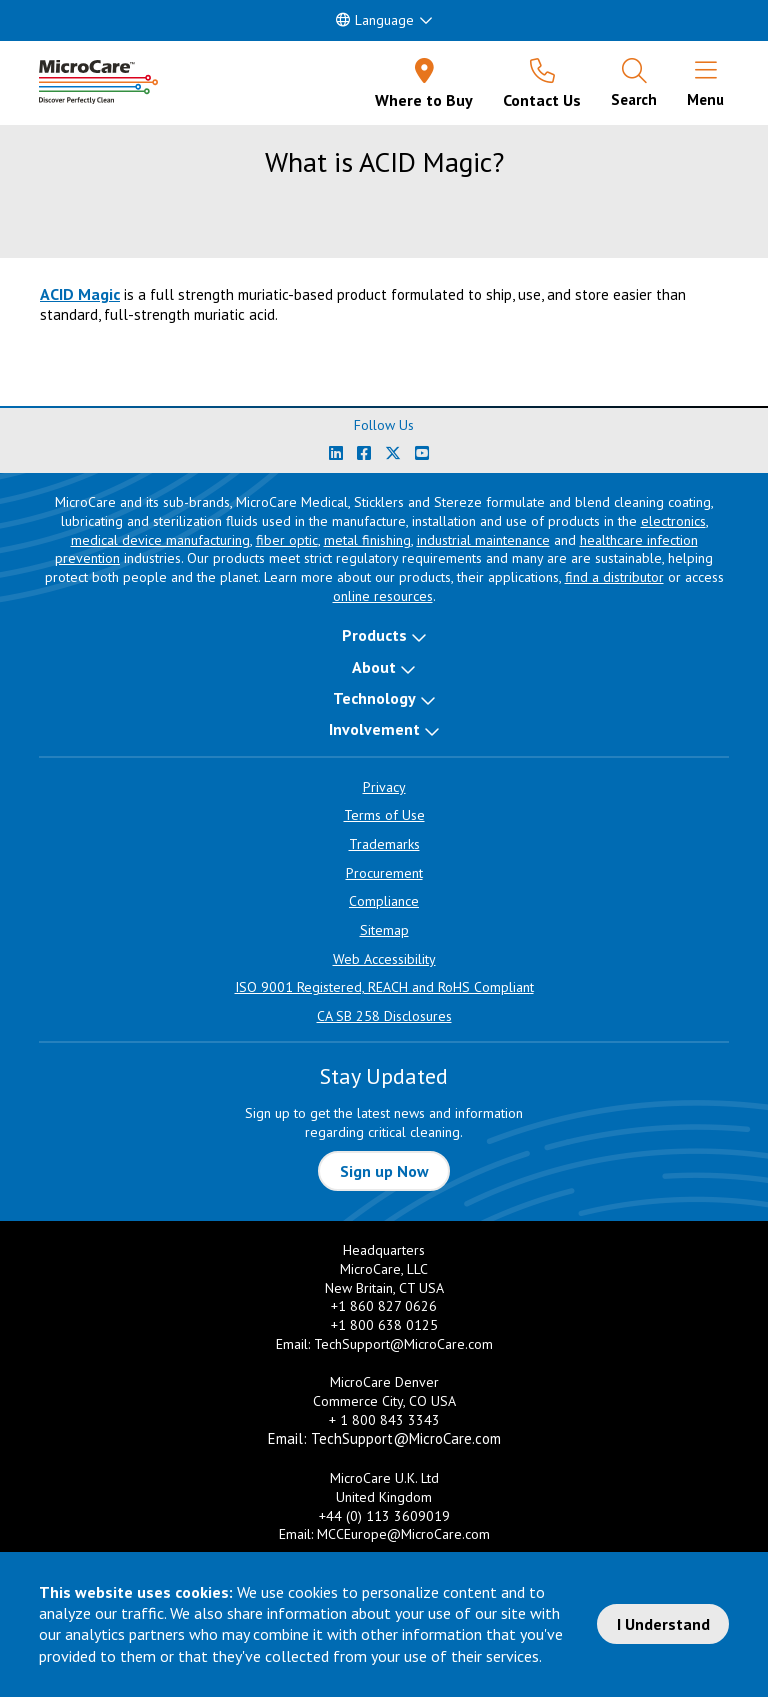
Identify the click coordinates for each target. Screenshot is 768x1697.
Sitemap (384, 930)
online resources (383, 596)
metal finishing (367, 540)
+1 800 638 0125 (384, 1325)
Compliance (384, 901)
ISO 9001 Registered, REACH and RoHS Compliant (384, 987)
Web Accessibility (384, 959)
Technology (374, 698)
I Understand (663, 1624)
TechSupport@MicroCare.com (403, 1344)
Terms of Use (384, 815)
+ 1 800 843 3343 (384, 1420)
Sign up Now (384, 1171)
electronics (673, 521)
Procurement (384, 873)
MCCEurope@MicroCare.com (403, 1534)
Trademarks (384, 844)
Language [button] (375, 20)
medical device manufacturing (160, 540)
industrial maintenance (483, 540)
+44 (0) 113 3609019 (384, 1516)
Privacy (384, 787)
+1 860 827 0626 (384, 1306)
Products (374, 635)
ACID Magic (80, 294)
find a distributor (614, 577)
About (374, 667)
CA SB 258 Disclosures (384, 1016)
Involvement (374, 729)
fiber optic (287, 540)
